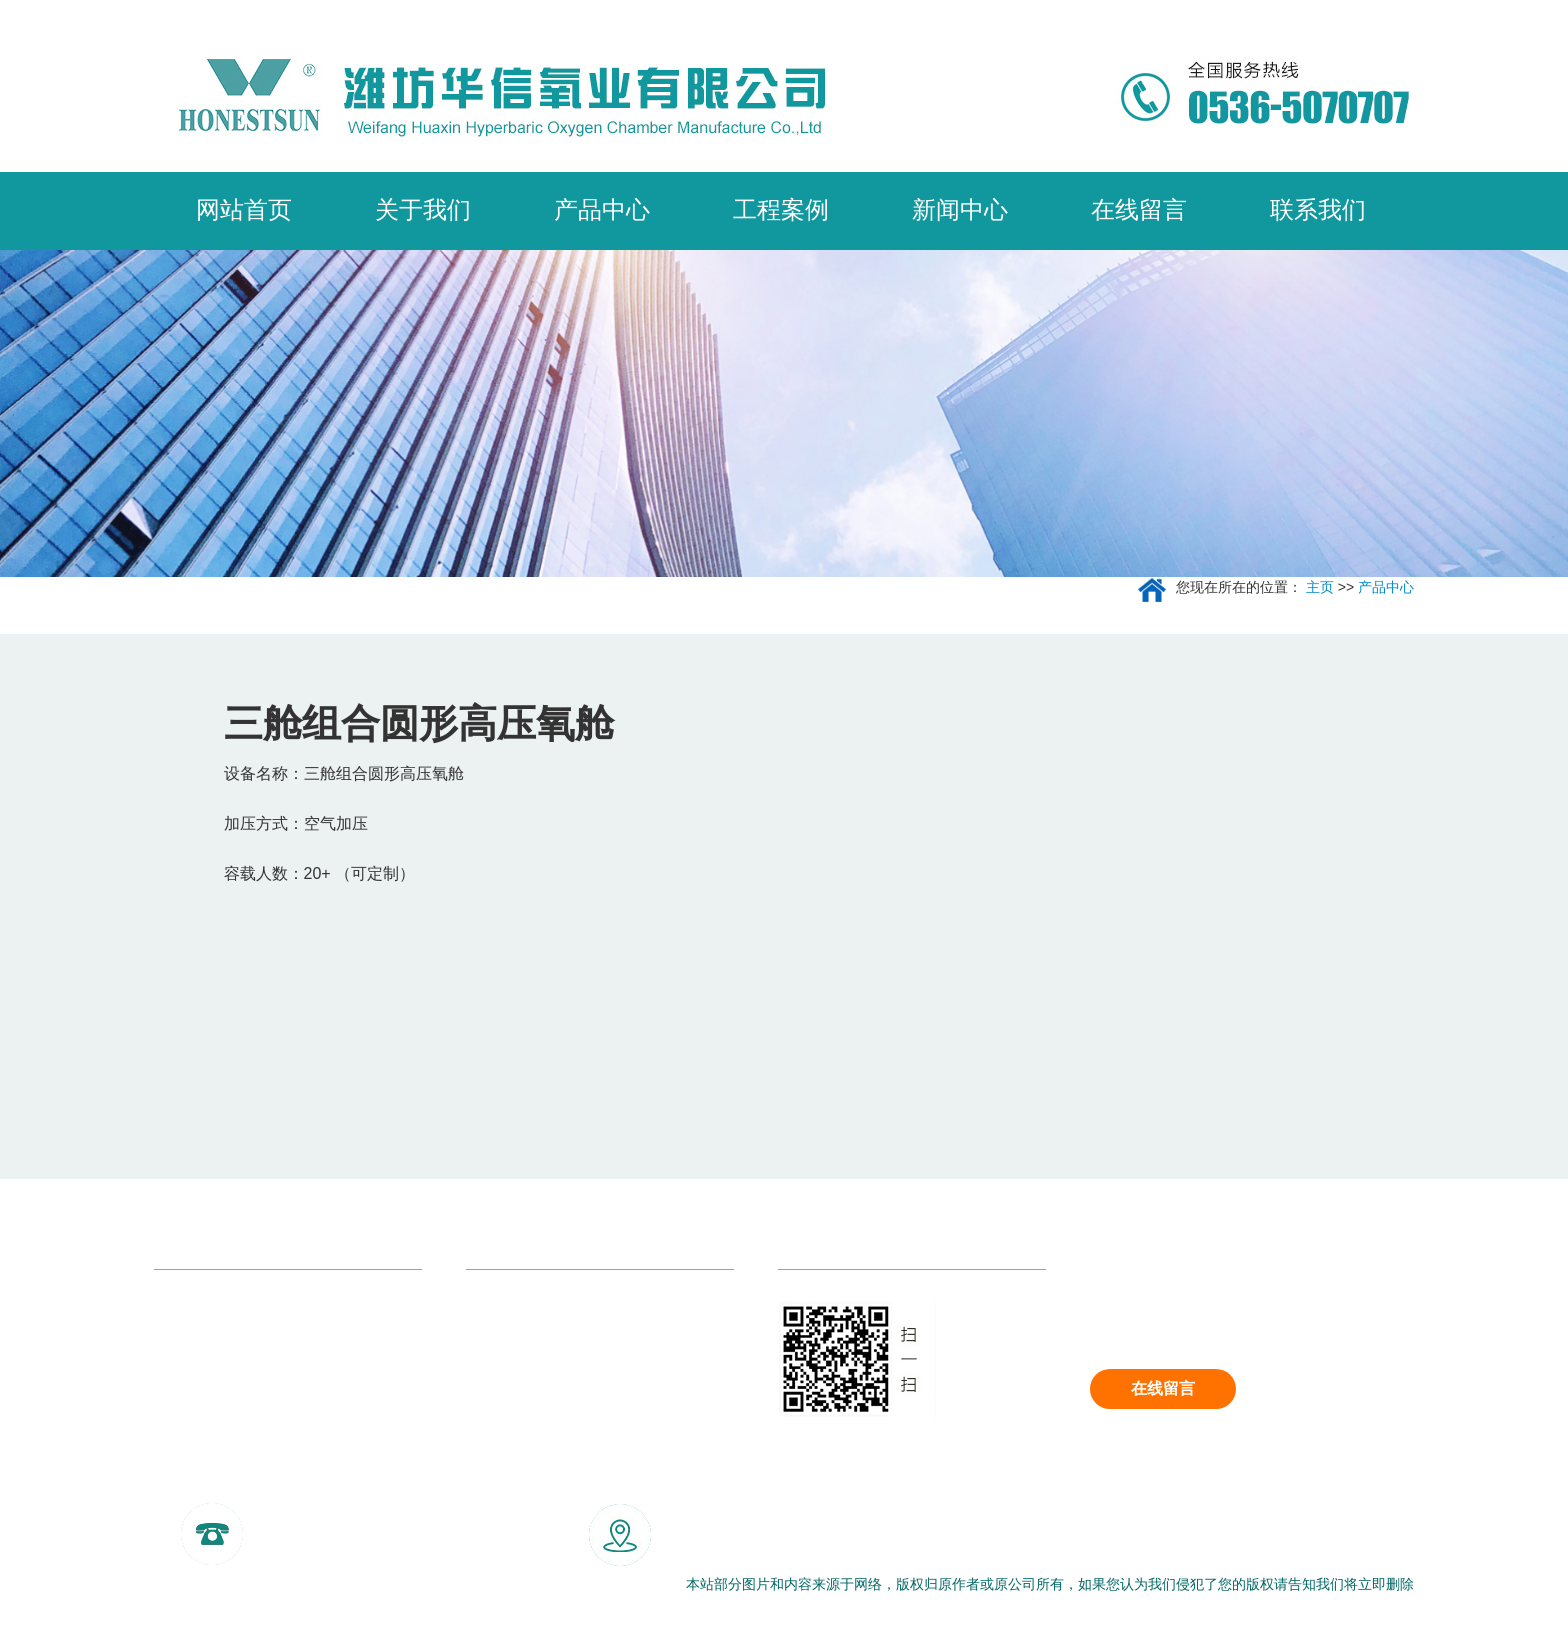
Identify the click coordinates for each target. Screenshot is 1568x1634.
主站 (242, 1480)
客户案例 (498, 1359)
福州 (547, 1480)
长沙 (503, 1480)
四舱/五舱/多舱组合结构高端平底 (270, 1399)
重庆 (373, 1480)
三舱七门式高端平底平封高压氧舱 (274, 1319)
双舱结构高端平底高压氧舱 (250, 1359)
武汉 (460, 1480)
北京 (285, 1480)
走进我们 (498, 1319)
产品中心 (1386, 587)
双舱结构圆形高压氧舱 (234, 1439)
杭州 (416, 1480)
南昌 (590, 1480)
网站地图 (190, 1584)
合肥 (634, 1480)
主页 (1320, 587)
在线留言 (1163, 1388)
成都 (329, 1480)
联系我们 (498, 1399)
